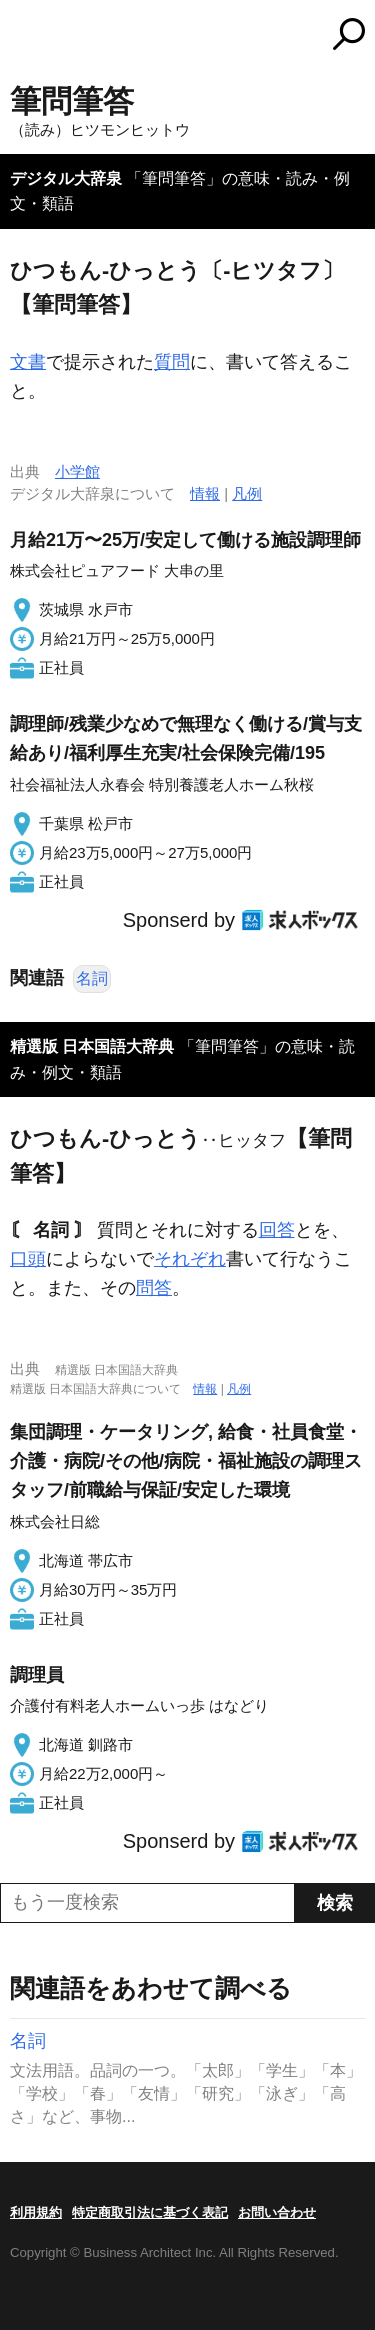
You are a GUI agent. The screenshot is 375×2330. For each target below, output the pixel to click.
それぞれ (190, 1259)
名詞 (92, 978)
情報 (205, 493)
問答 (154, 1288)
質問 (172, 362)
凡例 (247, 493)
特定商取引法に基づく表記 (150, 2212)
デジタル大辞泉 (66, 178)
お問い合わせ (277, 2212)
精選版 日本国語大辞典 (92, 1046)
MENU (25, 36)
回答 (277, 1230)
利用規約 (36, 2212)
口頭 (28, 1259)
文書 (28, 362)
